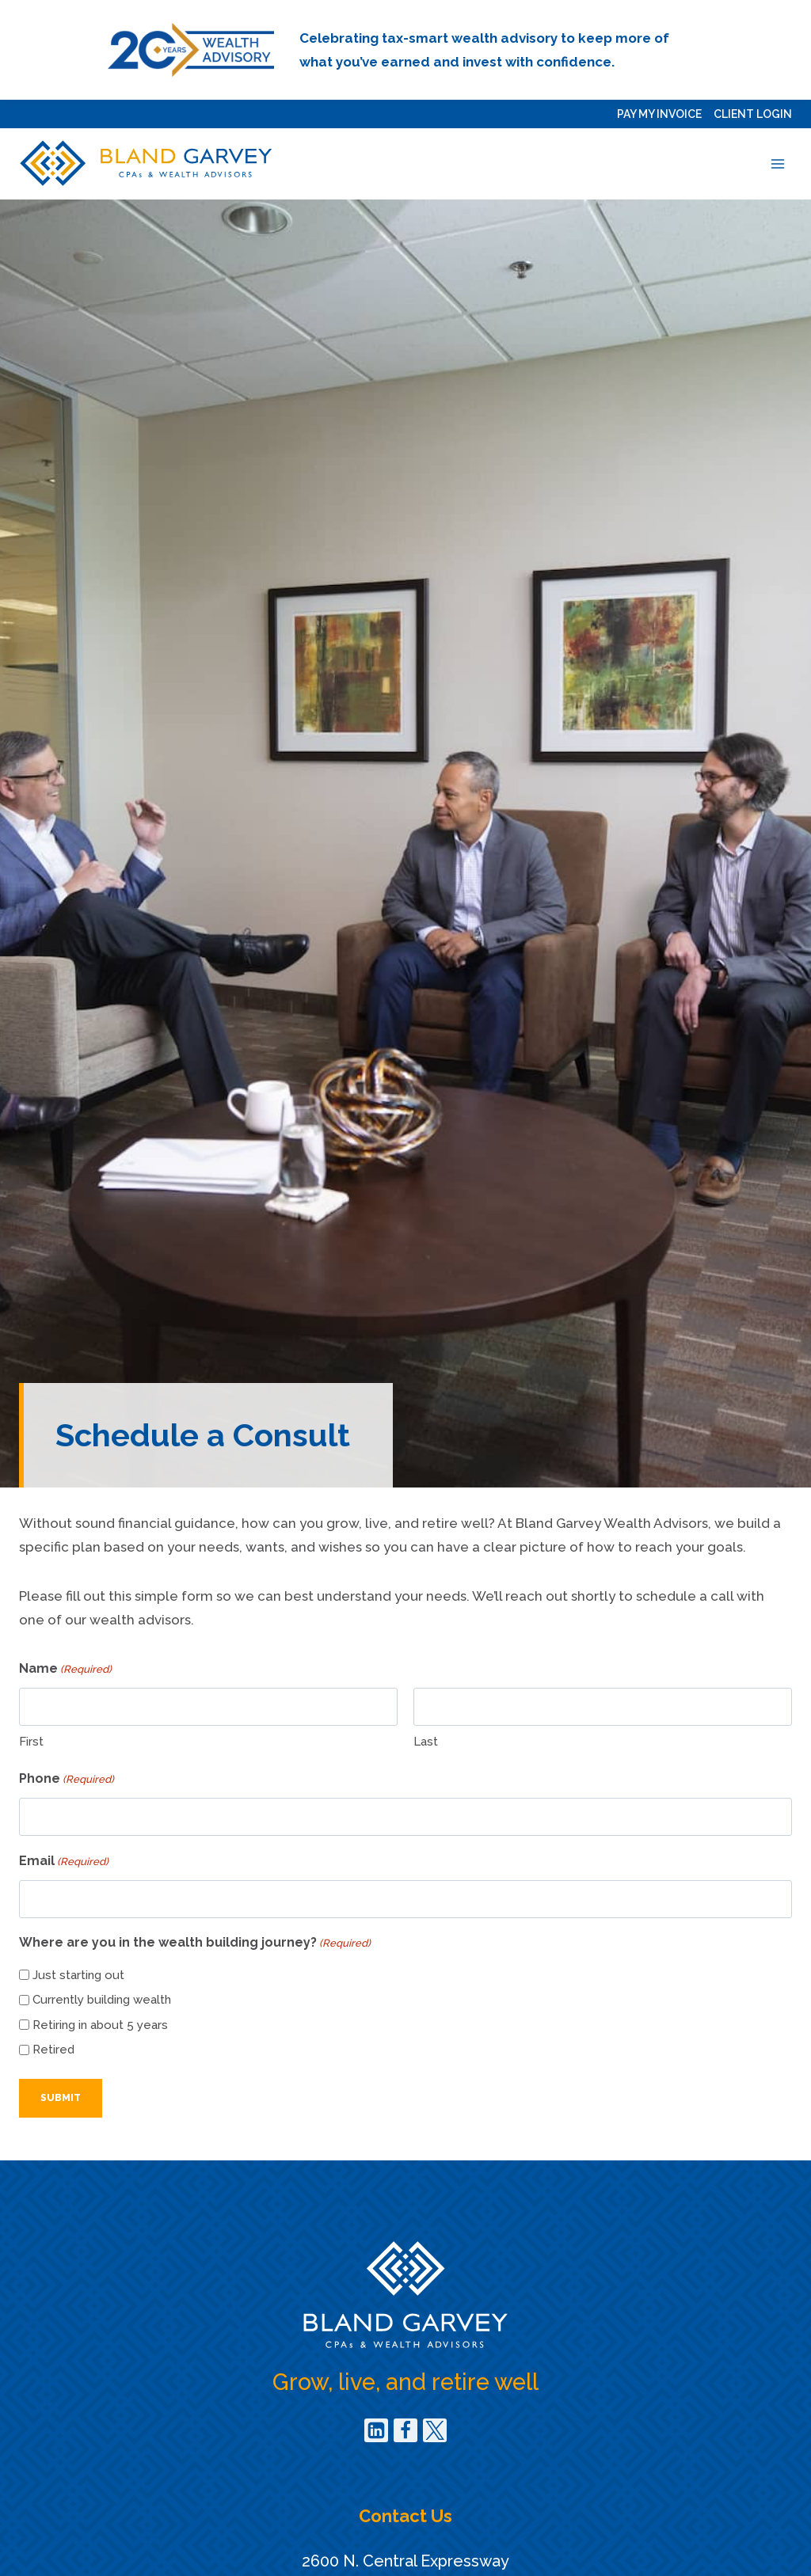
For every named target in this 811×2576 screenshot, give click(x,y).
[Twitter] (435, 2430)
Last (425, 1741)
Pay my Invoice (659, 114)
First (31, 1741)
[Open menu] (777, 163)
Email (64, 1862)
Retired (53, 2049)
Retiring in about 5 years (100, 2025)
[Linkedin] (376, 2430)
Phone (66, 1779)
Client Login (753, 114)
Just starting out (78, 1975)
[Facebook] (405, 2430)
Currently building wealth (101, 2000)
